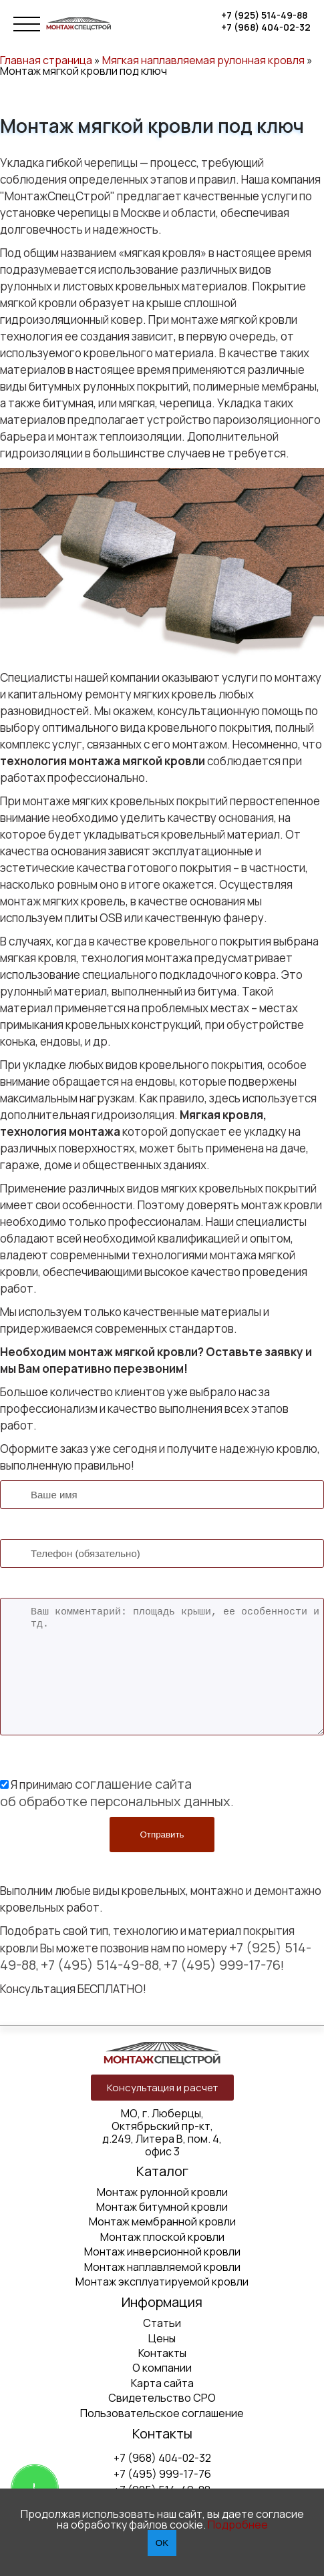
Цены (162, 2338)
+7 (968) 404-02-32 (266, 27)
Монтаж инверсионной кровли (162, 2251)
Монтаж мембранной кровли (162, 2221)
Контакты (162, 2353)
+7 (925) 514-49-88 (264, 15)
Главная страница (46, 60)
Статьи (162, 2323)
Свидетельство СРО (162, 2397)
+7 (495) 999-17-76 (222, 1965)
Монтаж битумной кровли (162, 2206)
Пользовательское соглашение (162, 2413)
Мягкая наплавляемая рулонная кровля (203, 60)
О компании (162, 2367)
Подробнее (238, 2524)
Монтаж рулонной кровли (162, 2192)
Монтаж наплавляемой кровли (162, 2267)
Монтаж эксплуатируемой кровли (162, 2281)
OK (162, 2543)
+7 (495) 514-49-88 (100, 1965)
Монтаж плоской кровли (162, 2236)
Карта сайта (162, 2383)
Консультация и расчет (162, 2088)
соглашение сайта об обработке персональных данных (115, 1792)
